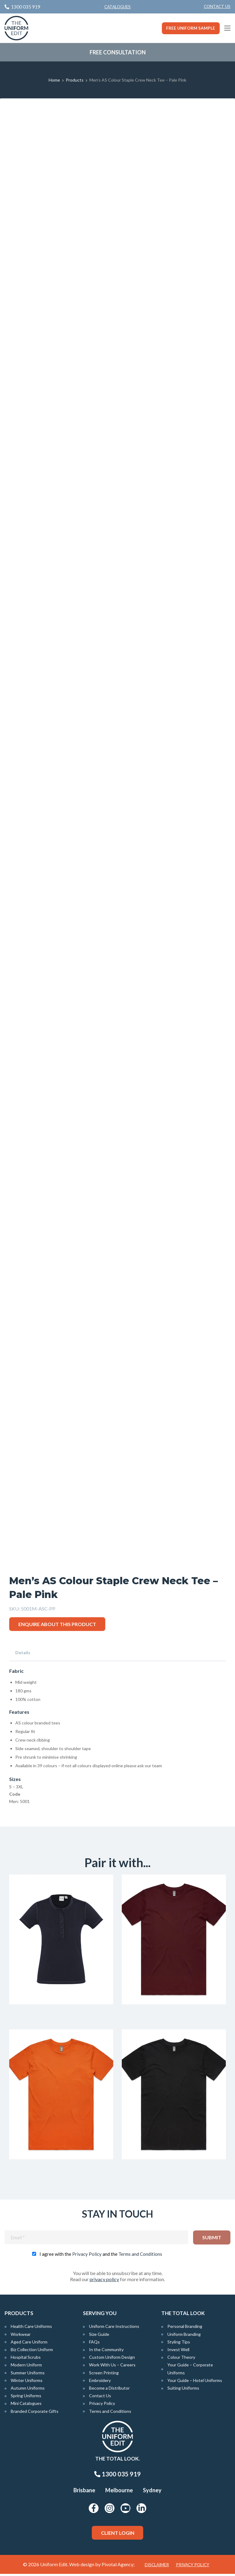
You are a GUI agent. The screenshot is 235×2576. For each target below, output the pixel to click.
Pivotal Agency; (118, 2566)
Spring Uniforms (26, 2397)
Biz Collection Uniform (32, 2351)
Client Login (117, 2535)
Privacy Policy (87, 2256)
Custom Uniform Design (112, 2359)
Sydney (152, 2492)
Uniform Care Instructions (114, 2328)
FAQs (94, 2344)
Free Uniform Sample (190, 28)
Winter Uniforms (27, 2382)
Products (75, 79)
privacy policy (104, 2281)
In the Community (106, 2351)
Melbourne (119, 2492)
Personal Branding (184, 2328)
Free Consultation (118, 52)
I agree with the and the (100, 2256)
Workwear (21, 2336)
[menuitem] (217, 6)
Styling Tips (178, 2344)
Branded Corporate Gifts (34, 2413)
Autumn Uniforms (28, 2390)
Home (54, 79)
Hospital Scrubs (26, 2359)
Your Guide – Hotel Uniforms (194, 2382)
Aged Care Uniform (29, 2344)
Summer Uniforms (28, 2374)
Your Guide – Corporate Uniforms (190, 2370)
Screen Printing (104, 2374)
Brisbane (84, 2492)
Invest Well (178, 2351)
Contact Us (217, 6)
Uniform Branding (184, 2336)
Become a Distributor (109, 2390)
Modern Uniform (26, 2366)
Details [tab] (22, 1652)
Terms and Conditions (140, 2256)
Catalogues (117, 6)
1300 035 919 (117, 2476)
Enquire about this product (57, 1624)
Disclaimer (157, 2566)
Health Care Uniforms (31, 2328)
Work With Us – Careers (112, 2366)
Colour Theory (181, 2359)
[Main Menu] (227, 28)
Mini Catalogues (26, 2405)
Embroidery (100, 2382)
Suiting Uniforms (183, 2390)
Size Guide (99, 2336)
